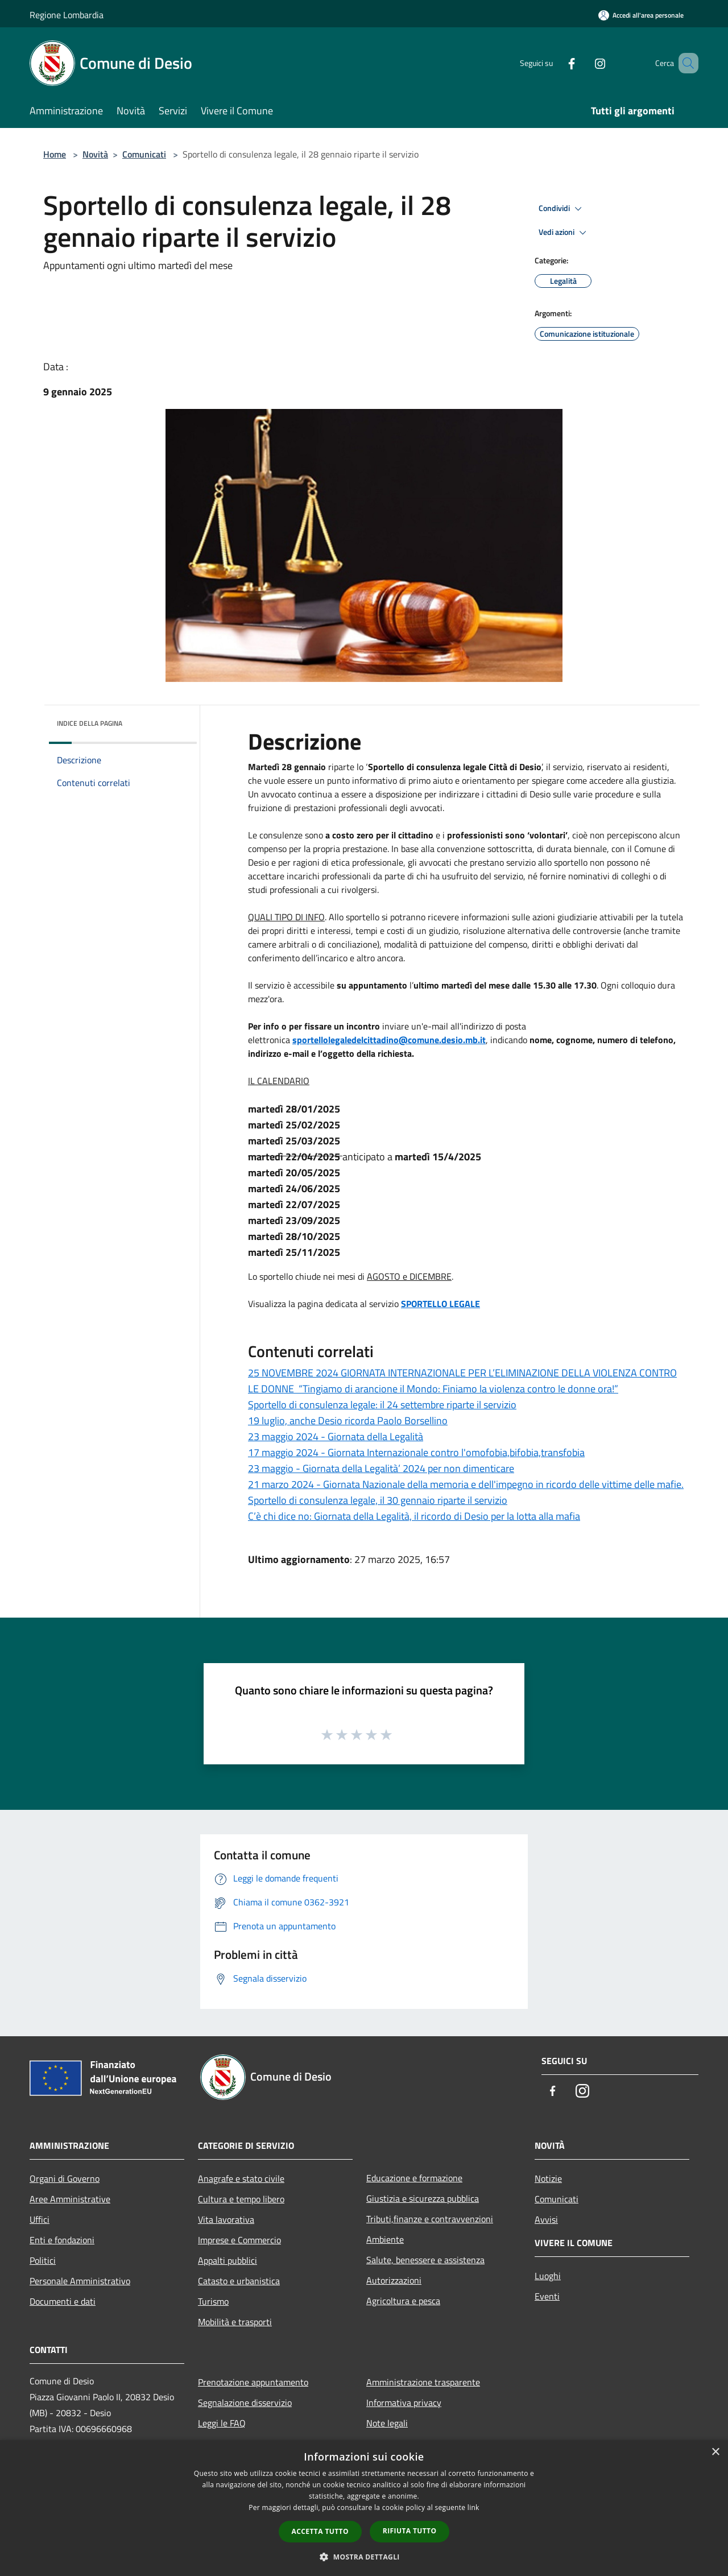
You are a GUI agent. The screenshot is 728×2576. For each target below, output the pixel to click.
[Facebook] (555, 63)
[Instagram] (583, 63)
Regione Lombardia (67, 15)
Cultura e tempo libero (241, 2199)
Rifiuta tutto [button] (410, 2531)
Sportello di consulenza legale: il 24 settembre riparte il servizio (382, 1404)
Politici (43, 2260)
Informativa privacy (403, 2402)
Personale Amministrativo (80, 2281)
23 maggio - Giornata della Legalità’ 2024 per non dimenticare (381, 1468)
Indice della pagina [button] (89, 723)
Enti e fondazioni (62, 2240)
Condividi (562, 209)
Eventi (547, 2296)
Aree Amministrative (70, 2199)
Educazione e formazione (414, 2178)
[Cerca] (684, 63)
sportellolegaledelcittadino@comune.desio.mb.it (389, 1040)
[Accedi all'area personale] (641, 15)
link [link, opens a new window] (473, 2507)
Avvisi (546, 2219)
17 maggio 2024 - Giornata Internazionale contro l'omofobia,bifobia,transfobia (416, 1452)
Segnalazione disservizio (245, 2402)
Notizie (548, 2178)
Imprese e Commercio (239, 2240)
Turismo (213, 2301)
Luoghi (548, 2276)
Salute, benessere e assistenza (425, 2260)
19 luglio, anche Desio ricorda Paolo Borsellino (348, 1420)
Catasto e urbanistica (239, 2281)
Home (54, 154)
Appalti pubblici (227, 2260)
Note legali (387, 2423)
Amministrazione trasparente (423, 2382)
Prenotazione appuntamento (253, 2382)
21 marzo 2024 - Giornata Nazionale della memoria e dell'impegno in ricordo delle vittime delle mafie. (466, 1484)
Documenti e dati (63, 2301)
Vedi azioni (564, 232)
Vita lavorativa (226, 2219)
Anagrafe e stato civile (241, 2178)
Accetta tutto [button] (320, 2531)
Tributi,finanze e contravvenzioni (429, 2219)
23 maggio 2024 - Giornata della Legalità (335, 1436)
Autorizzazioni (393, 2280)
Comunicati (144, 154)
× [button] (715, 2452)
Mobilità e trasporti (235, 2322)
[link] (389, 1040)
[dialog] (364, 2508)
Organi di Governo (65, 2178)
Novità (95, 154)
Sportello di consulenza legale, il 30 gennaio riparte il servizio (377, 1500)
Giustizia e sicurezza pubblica (422, 2198)
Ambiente (385, 2239)
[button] (364, 2556)
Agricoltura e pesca (403, 2301)
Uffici (39, 2219)
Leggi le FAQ (222, 2423)
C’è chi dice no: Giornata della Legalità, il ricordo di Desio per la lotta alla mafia (414, 1516)
